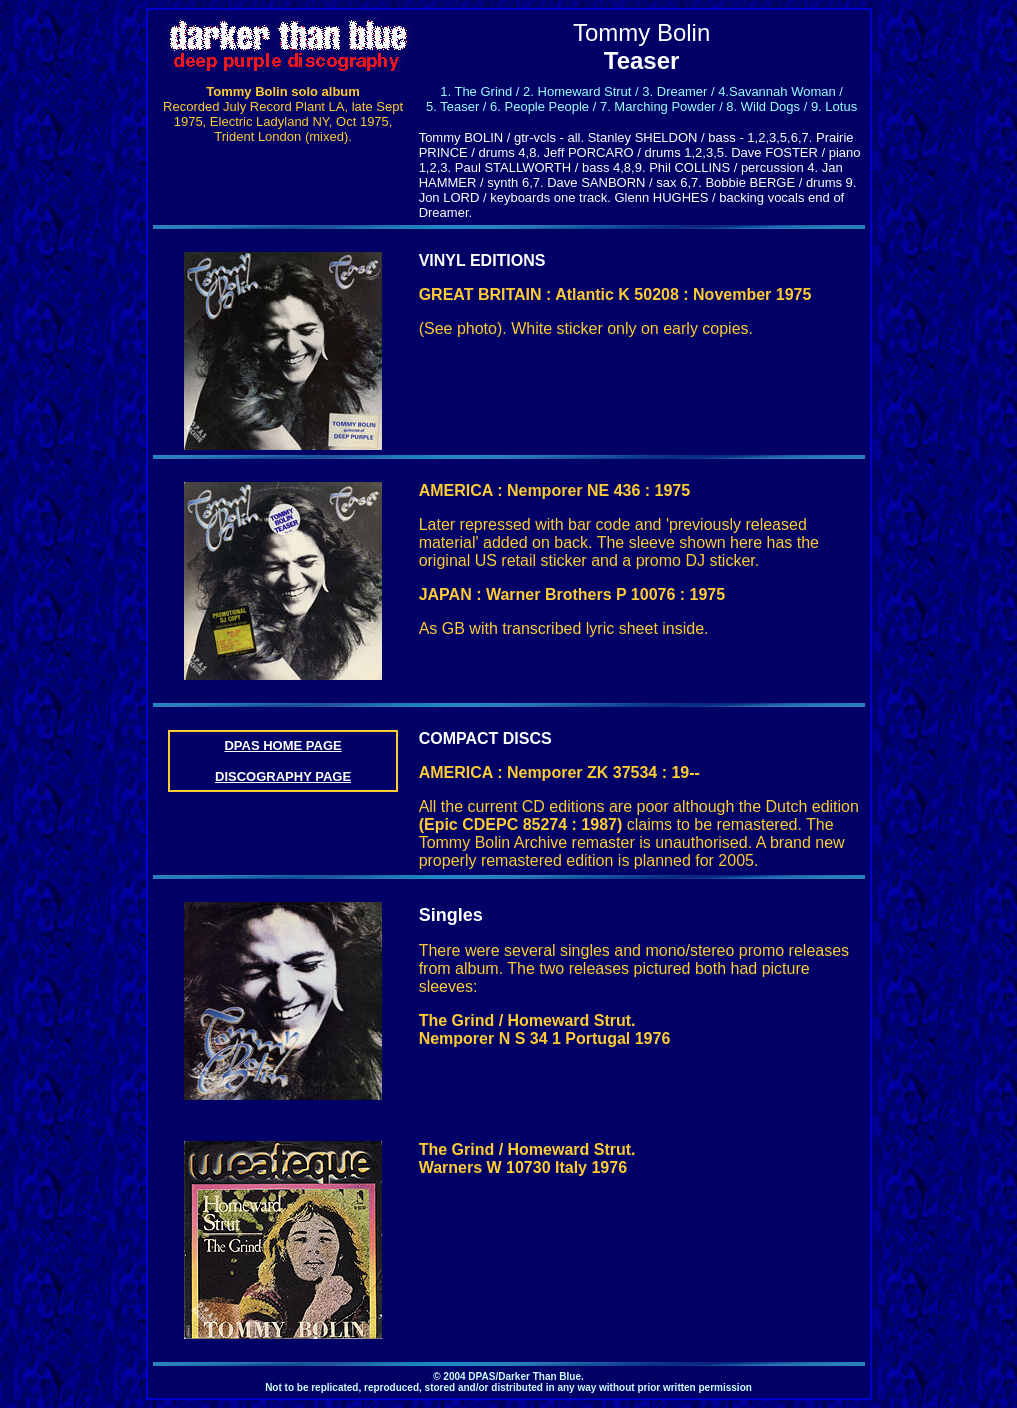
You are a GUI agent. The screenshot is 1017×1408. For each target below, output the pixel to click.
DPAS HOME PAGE (282, 745)
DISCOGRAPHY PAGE (283, 776)
